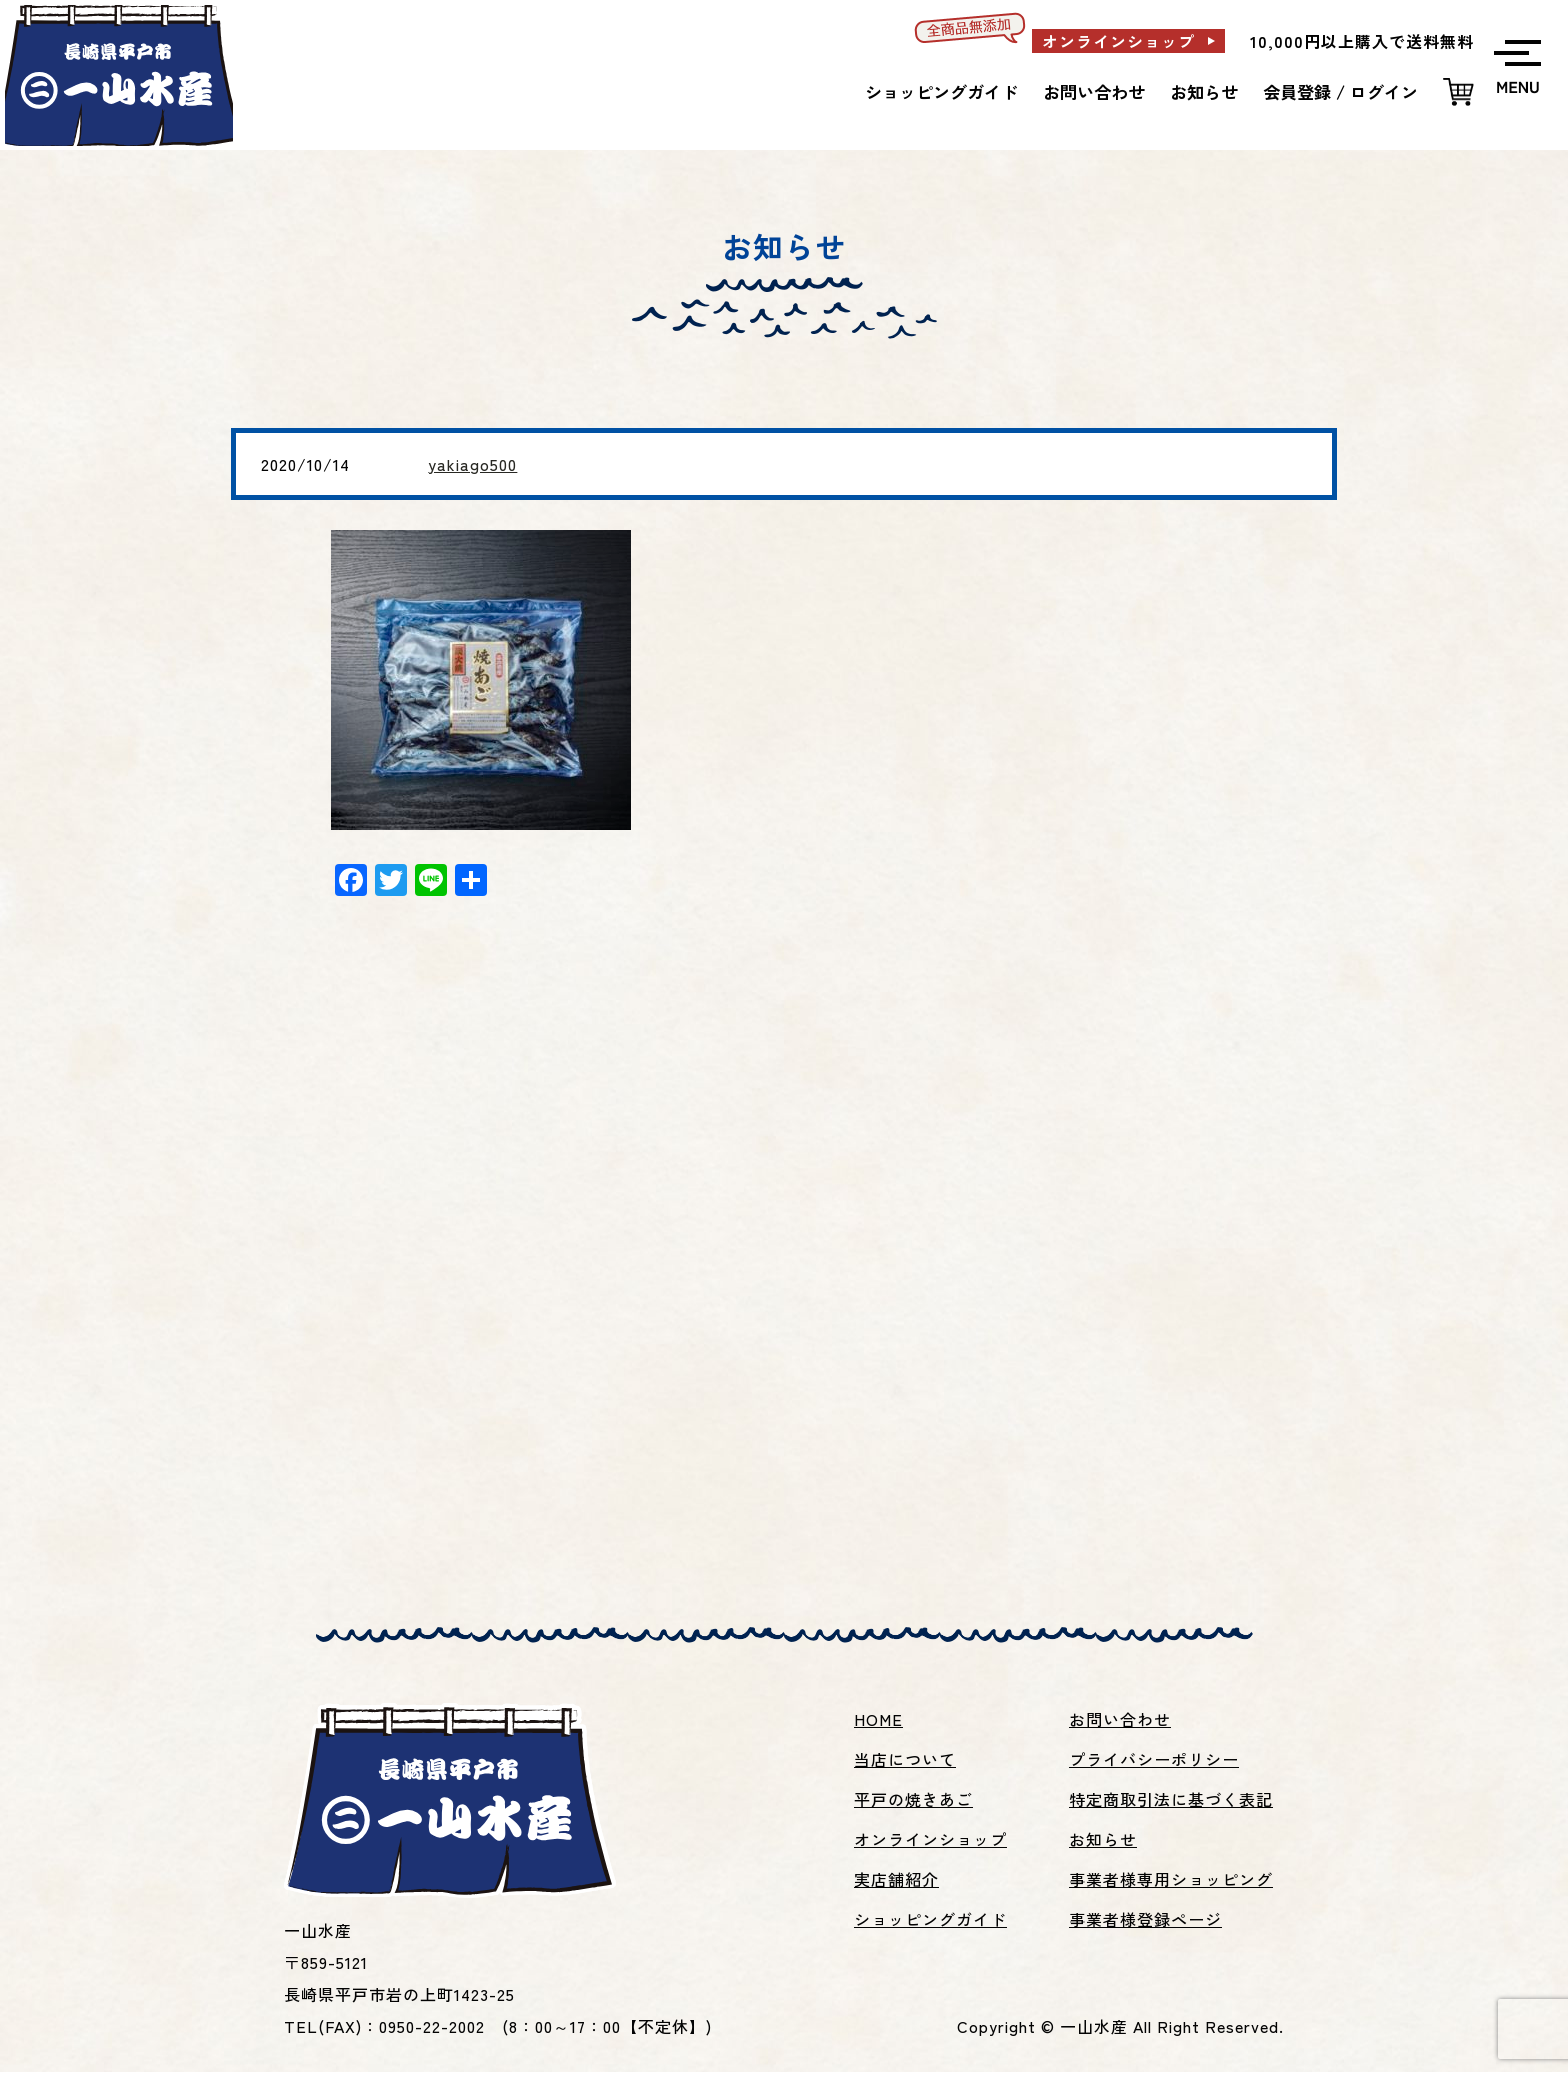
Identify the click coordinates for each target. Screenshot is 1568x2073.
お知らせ (1204, 91)
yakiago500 (472, 464)
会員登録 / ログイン (1340, 91)
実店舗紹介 (896, 1881)
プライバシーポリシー (1154, 1761)
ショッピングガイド (941, 91)
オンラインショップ (1118, 41)
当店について (905, 1761)
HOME (878, 1721)
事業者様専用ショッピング (1171, 1881)
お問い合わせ (1094, 91)
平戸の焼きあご (913, 1801)
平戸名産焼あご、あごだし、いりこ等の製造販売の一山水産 (133, 80)
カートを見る (1458, 92)
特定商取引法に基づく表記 (1171, 1801)
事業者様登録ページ (1145, 1921)
